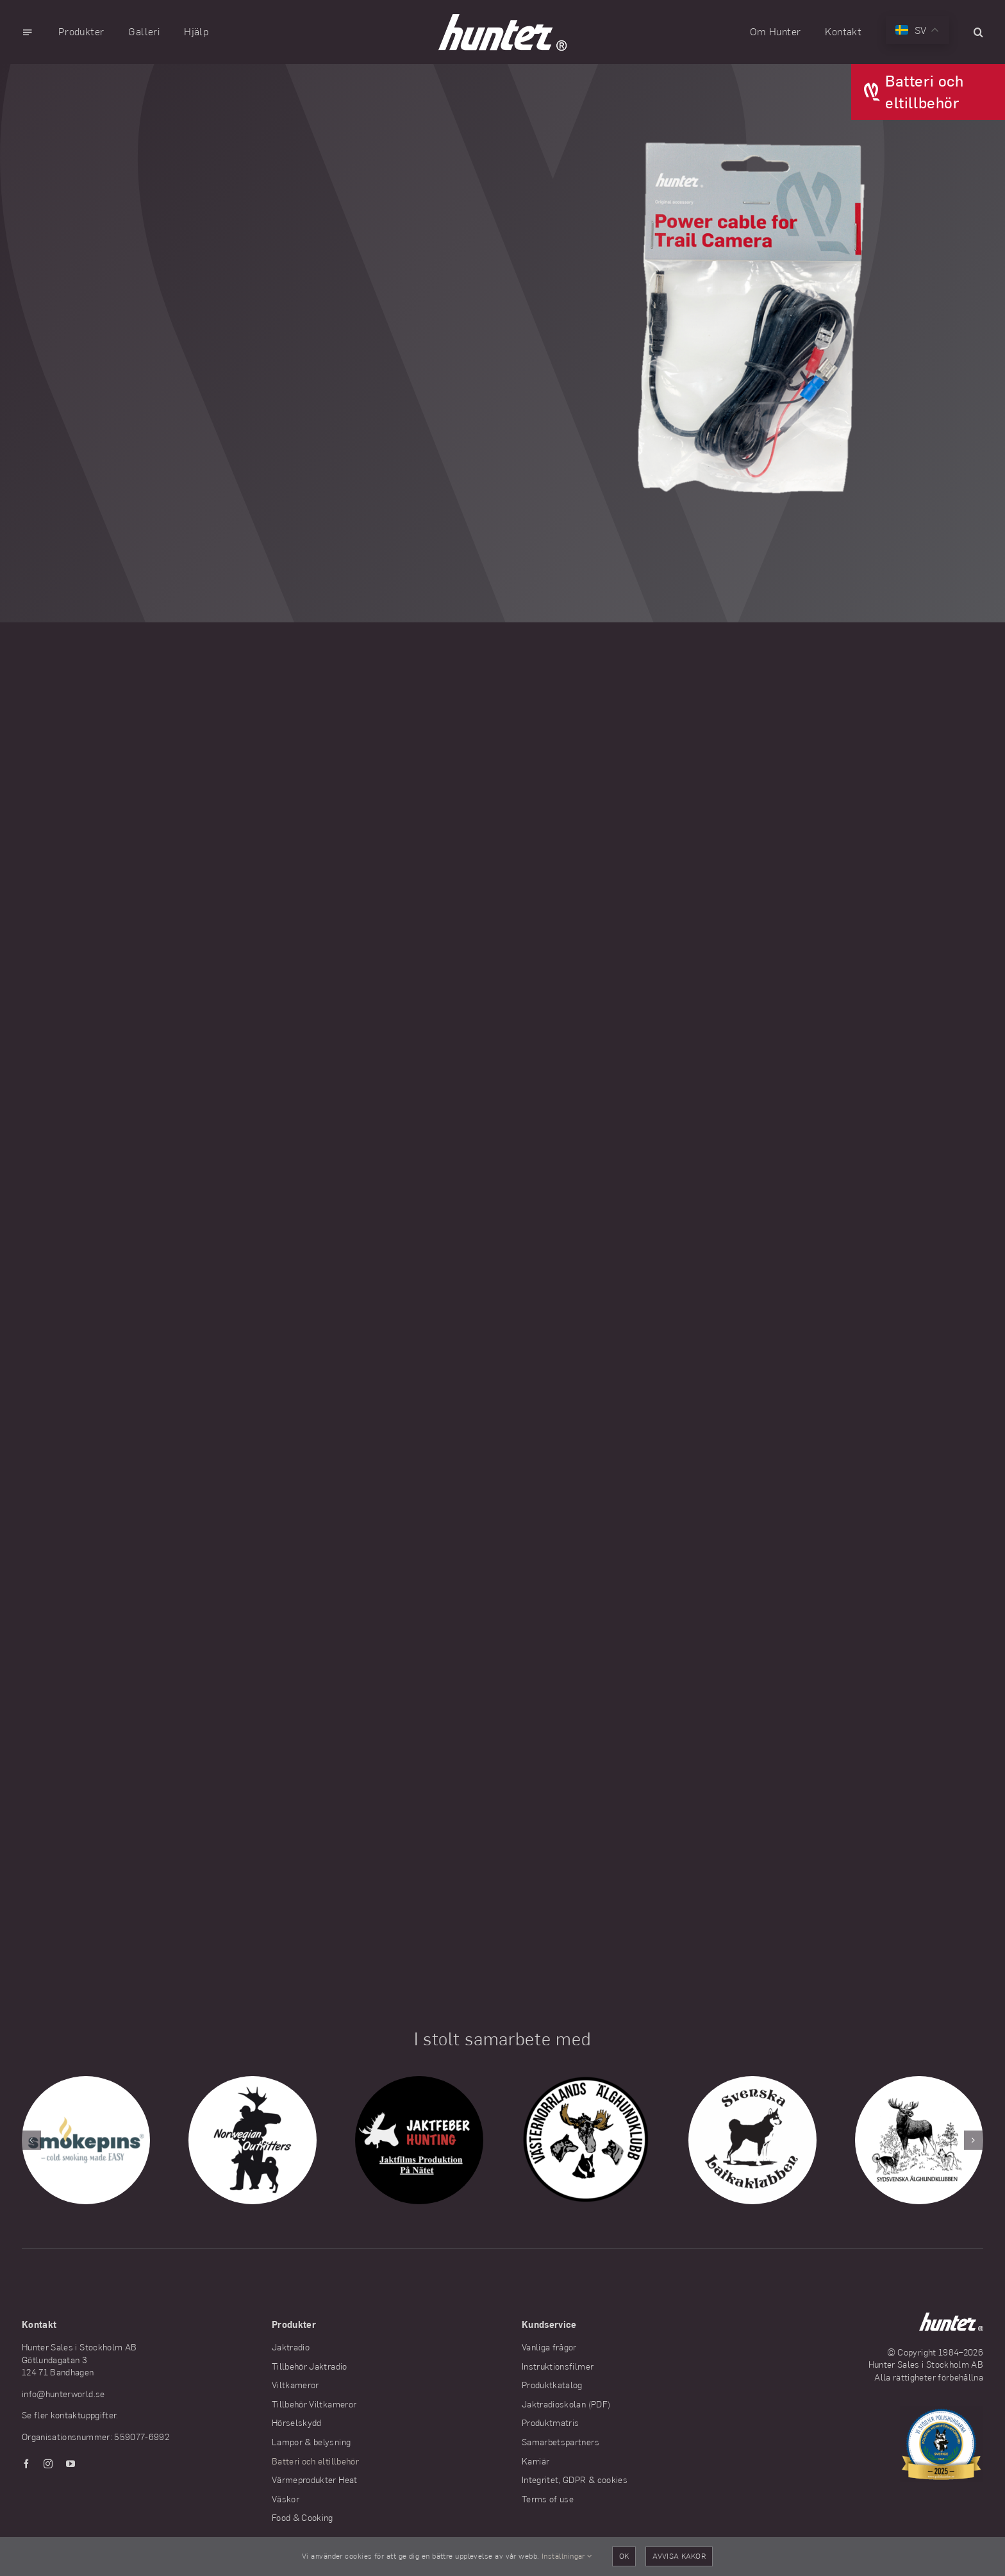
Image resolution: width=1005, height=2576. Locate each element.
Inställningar (567, 2556)
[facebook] (26, 2463)
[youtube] (70, 2463)
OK (624, 2556)
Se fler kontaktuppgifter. (70, 2415)
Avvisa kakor (679, 2556)
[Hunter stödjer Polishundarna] (941, 2412)
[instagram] (48, 2463)
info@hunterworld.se (63, 2394)
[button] (978, 32)
